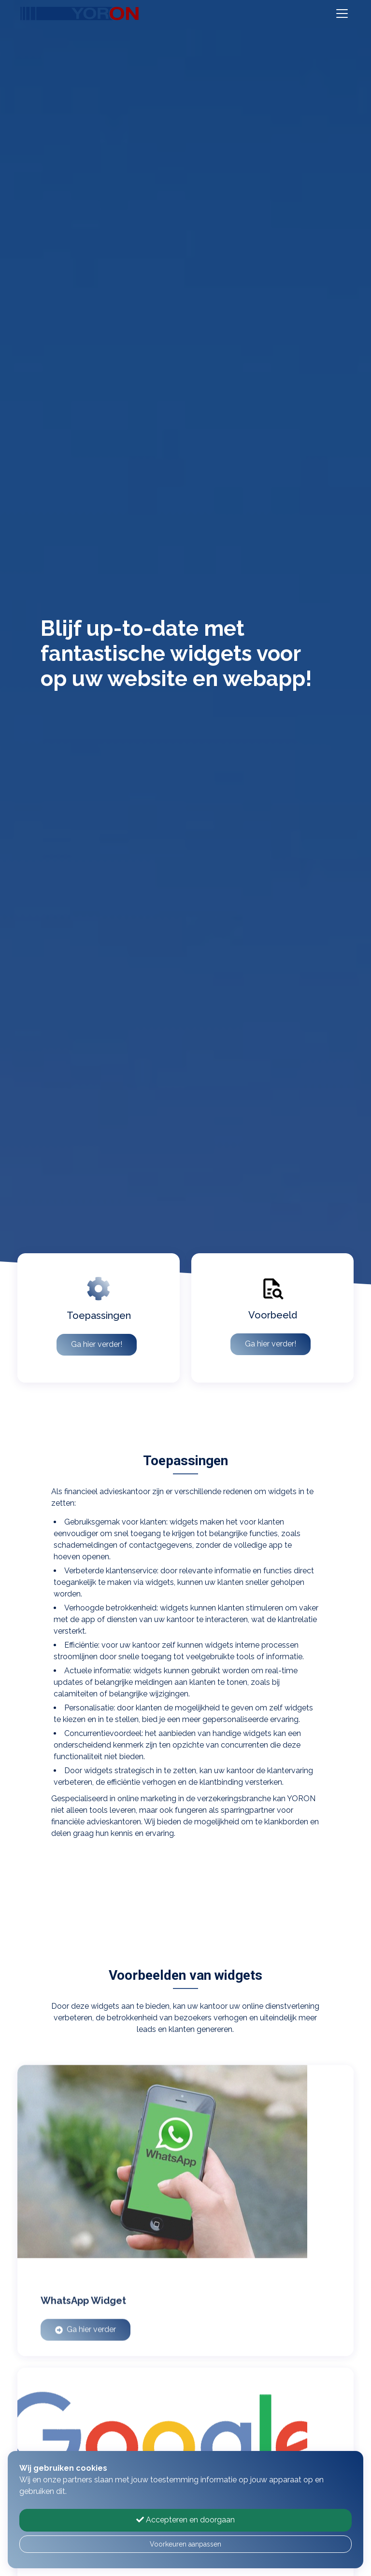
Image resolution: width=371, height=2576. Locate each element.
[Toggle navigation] (342, 13)
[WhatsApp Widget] (185, 2213)
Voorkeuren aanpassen (185, 2544)
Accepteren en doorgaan (185, 2519)
